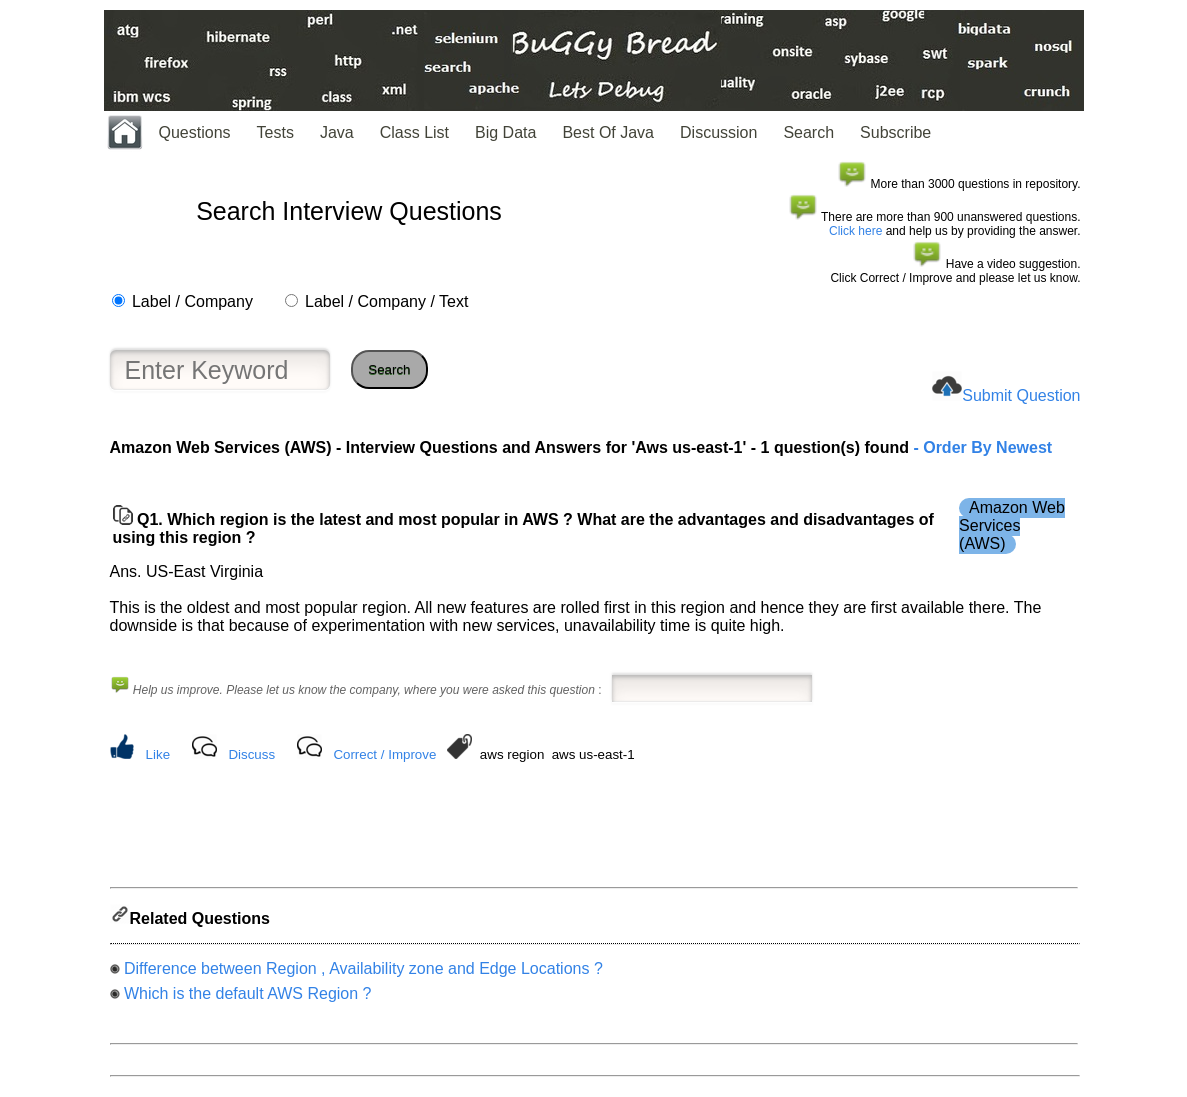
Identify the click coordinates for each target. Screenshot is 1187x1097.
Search (808, 132)
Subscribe (895, 132)
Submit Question (1021, 395)
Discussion (718, 132)
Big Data (505, 132)
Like (158, 754)
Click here (855, 231)
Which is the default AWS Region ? (248, 999)
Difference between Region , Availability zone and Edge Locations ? (363, 974)
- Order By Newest (980, 447)
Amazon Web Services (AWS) (1012, 525)
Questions (195, 132)
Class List (414, 132)
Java (337, 132)
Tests (275, 132)
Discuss (251, 754)
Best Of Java (608, 132)
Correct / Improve (384, 754)
